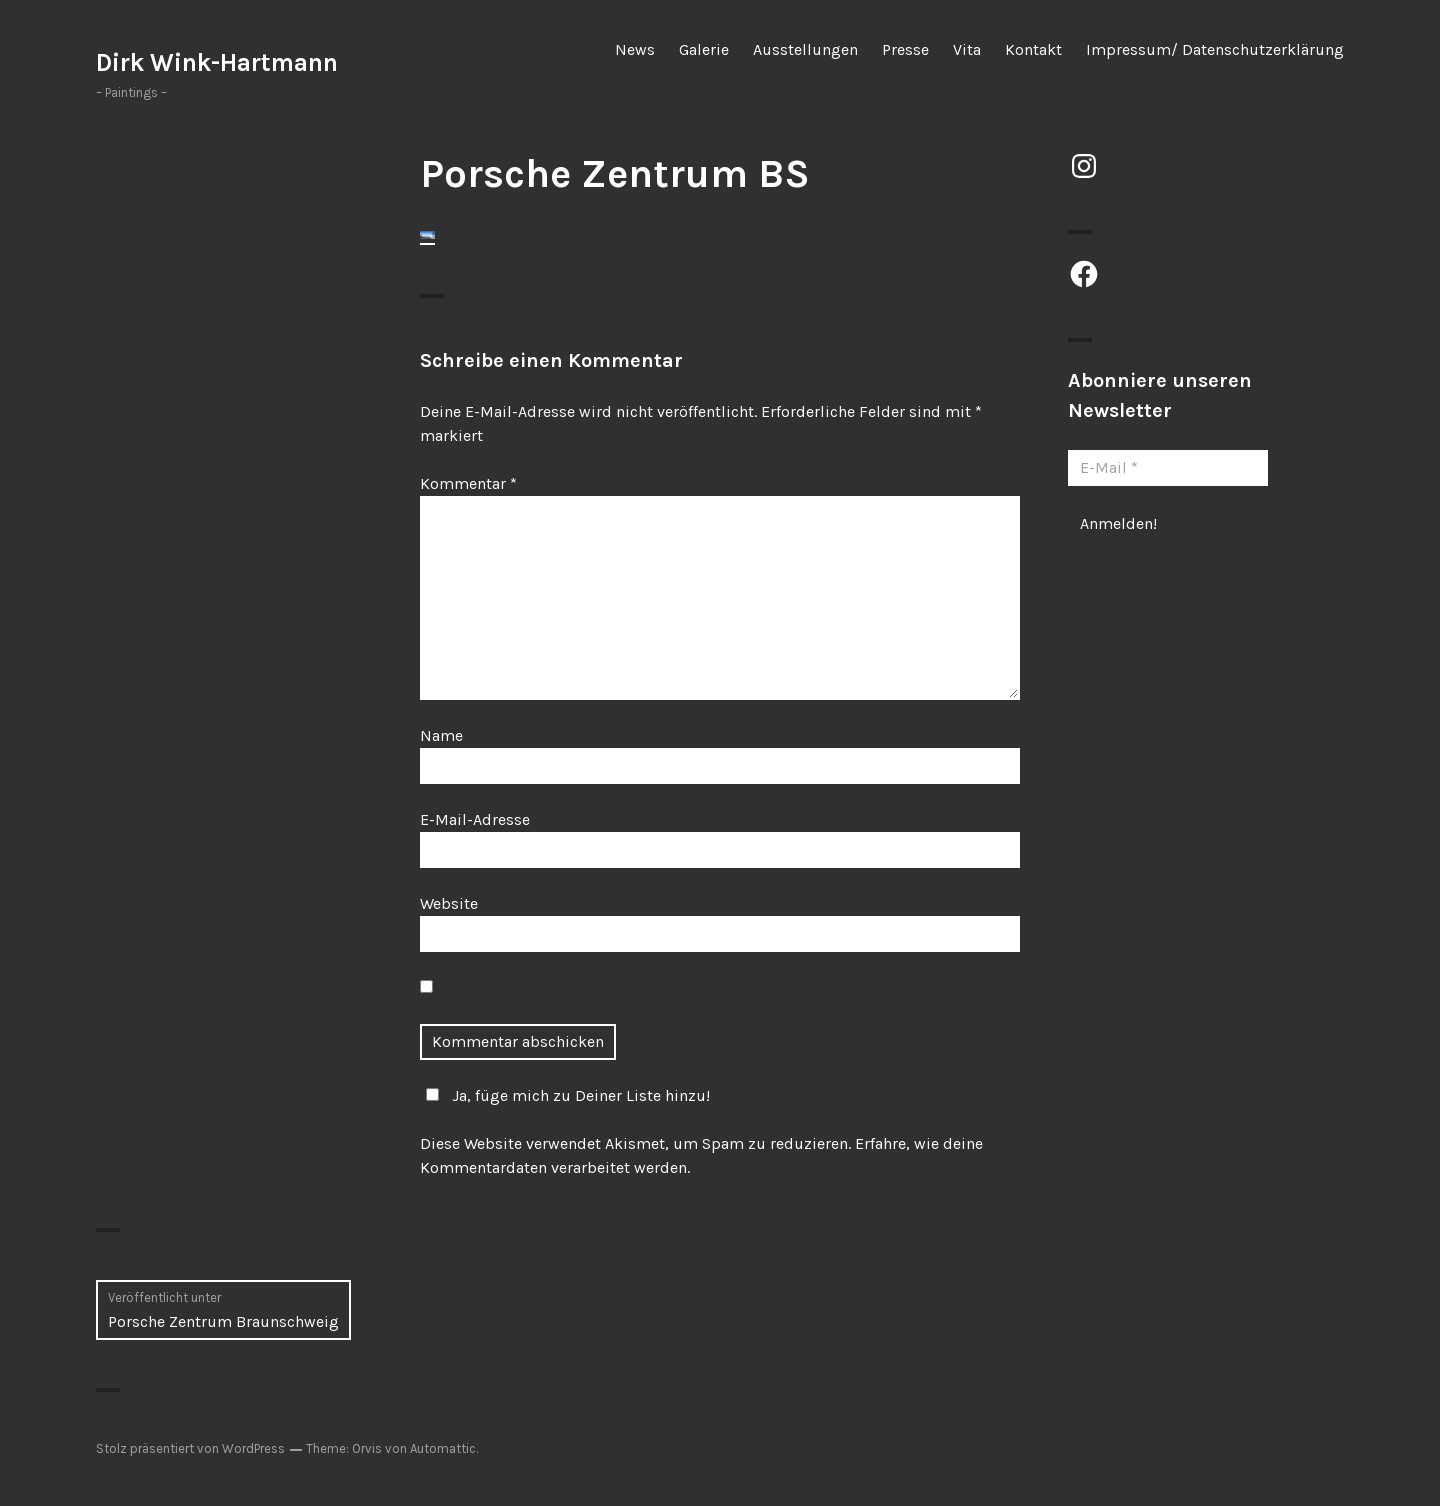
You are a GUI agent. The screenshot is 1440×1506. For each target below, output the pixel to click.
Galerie (704, 49)
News (635, 49)
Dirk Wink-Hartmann (217, 62)
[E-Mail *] (1168, 468)
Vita (967, 49)
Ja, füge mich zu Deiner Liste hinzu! (565, 1095)
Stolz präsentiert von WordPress (190, 1448)
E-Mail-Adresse (475, 819)
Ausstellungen (805, 49)
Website (449, 903)
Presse (905, 49)
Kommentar (468, 483)
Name (441, 735)
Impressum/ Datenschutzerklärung (1215, 49)
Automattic (443, 1448)
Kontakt (1033, 49)
